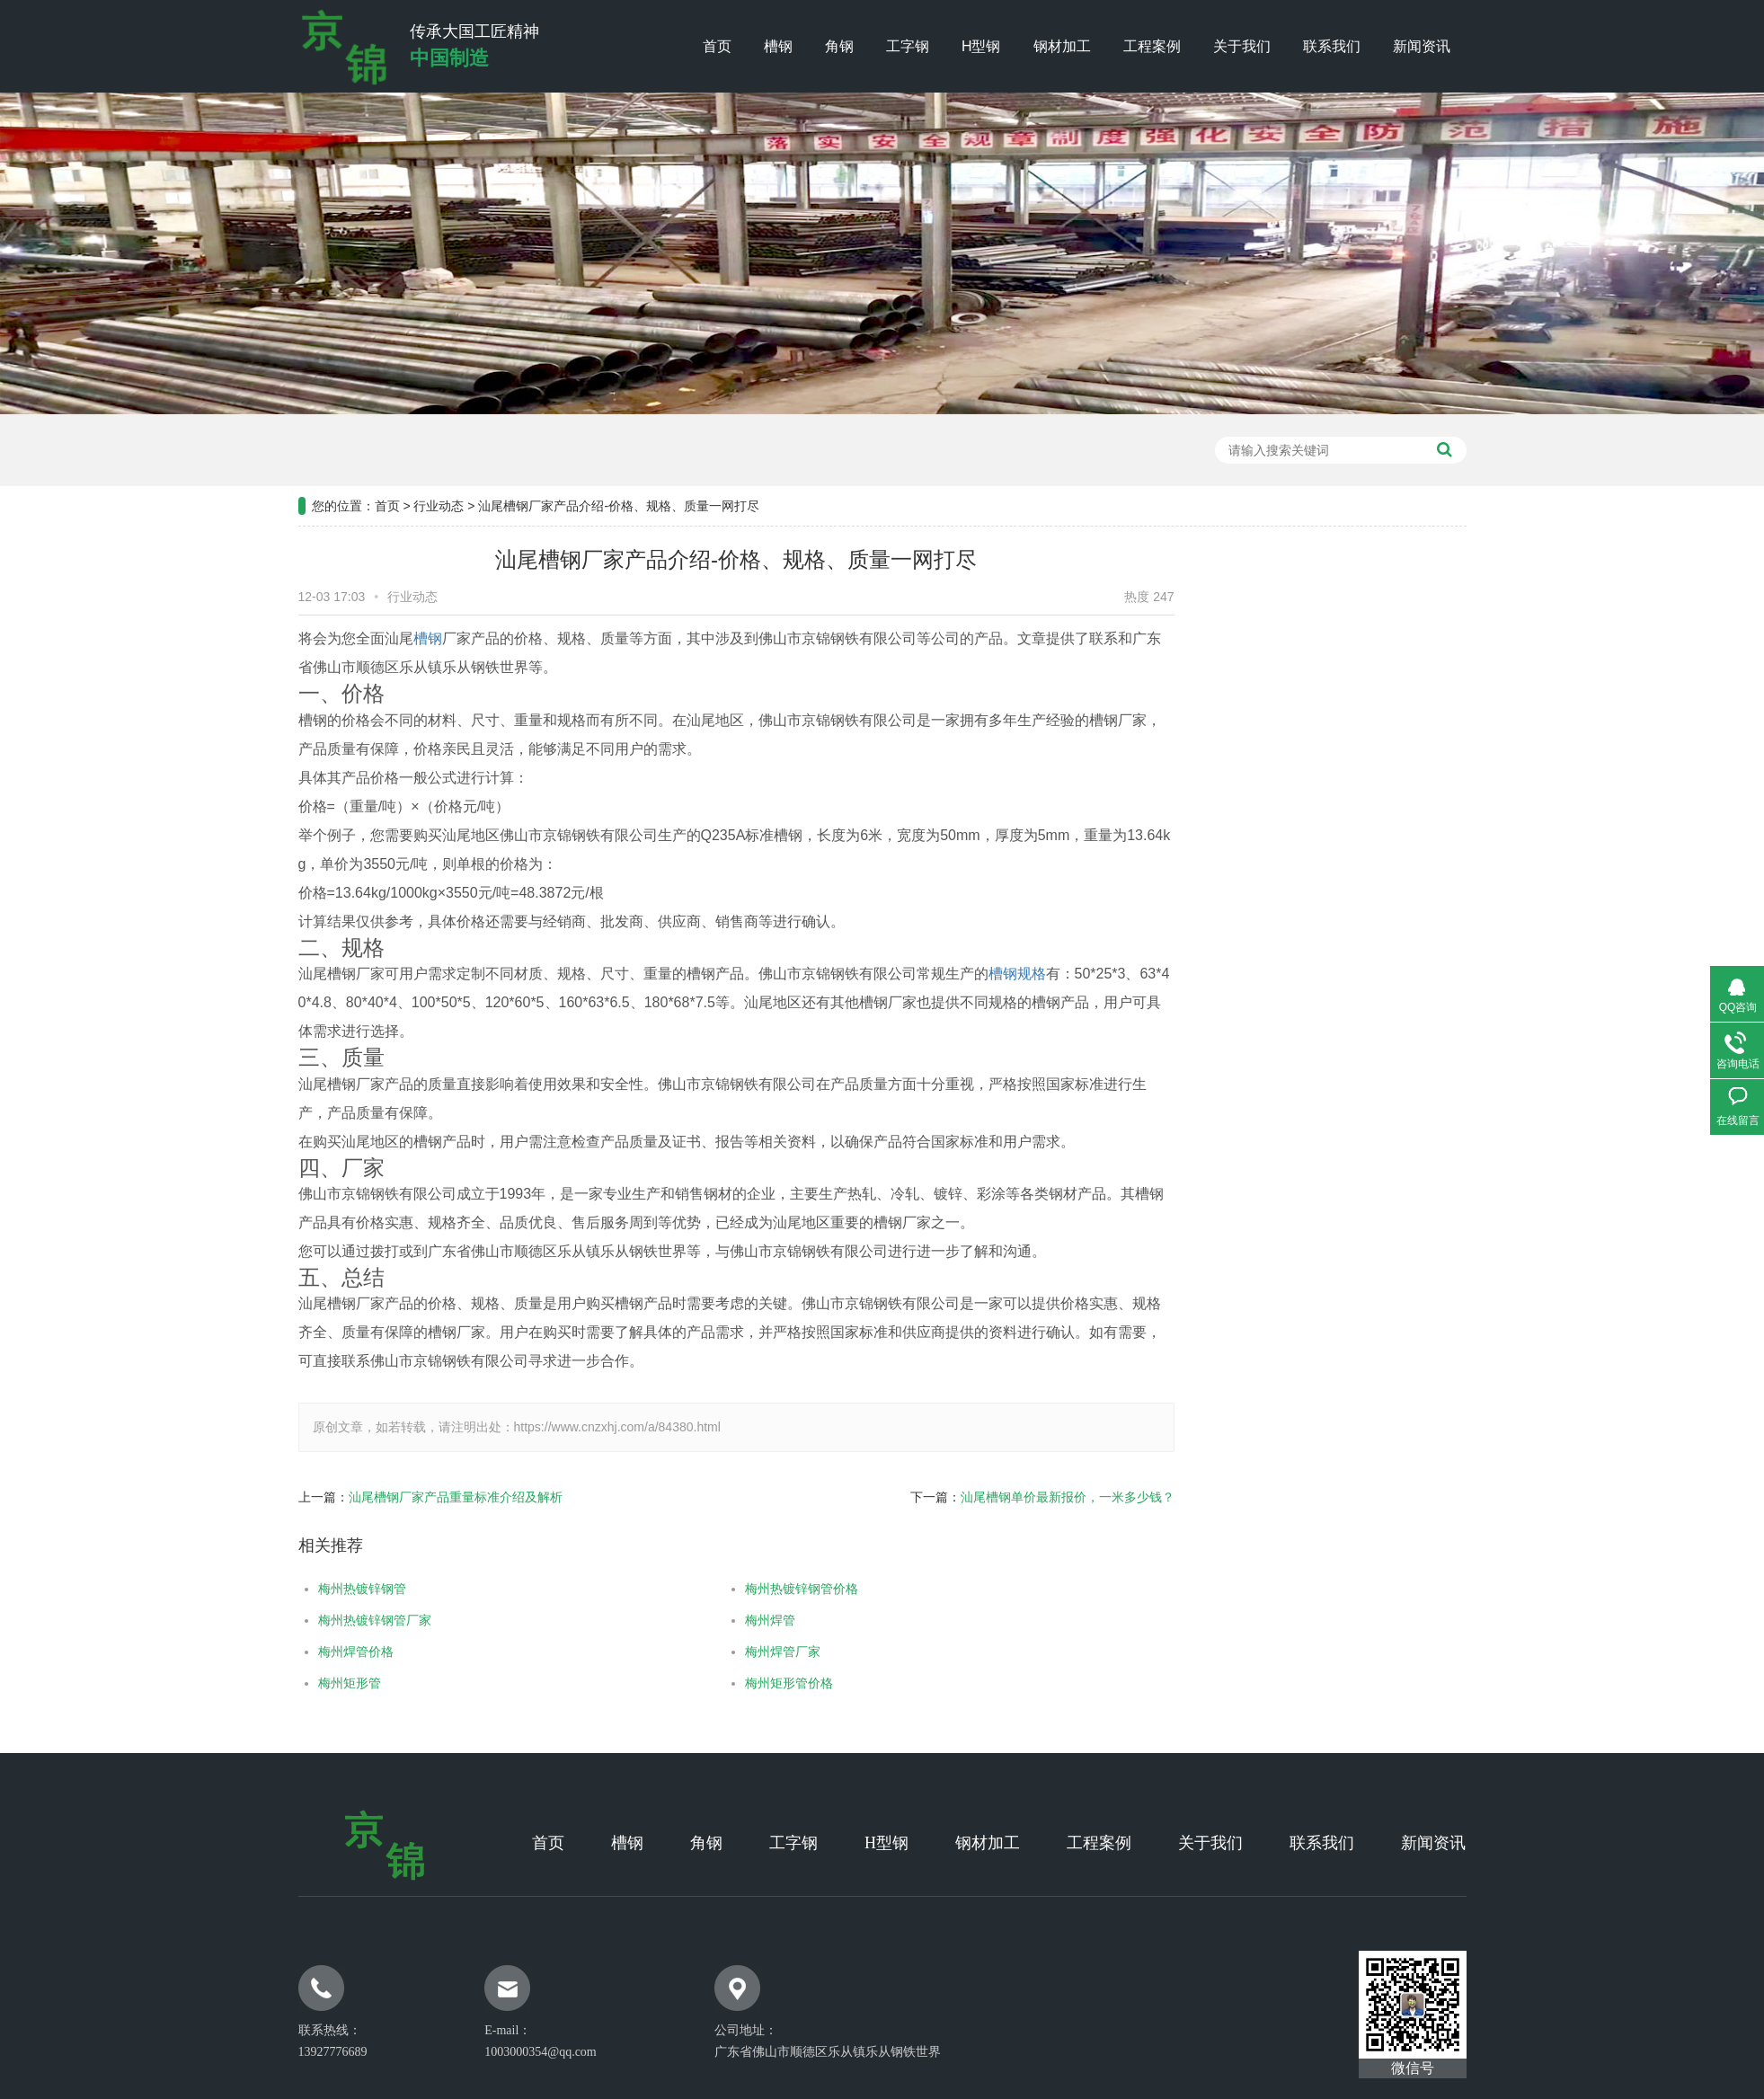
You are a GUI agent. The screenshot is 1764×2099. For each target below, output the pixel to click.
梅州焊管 (718, 1620)
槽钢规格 (965, 973)
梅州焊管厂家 (730, 1651)
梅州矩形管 (297, 1683)
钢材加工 (1062, 46)
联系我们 (1332, 46)
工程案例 (1152, 46)
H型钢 (981, 46)
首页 (717, 46)
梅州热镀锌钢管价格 (749, 1588)
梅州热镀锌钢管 (310, 1588)
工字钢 (907, 46)
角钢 (839, 46)
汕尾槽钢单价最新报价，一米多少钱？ (1015, 1497)
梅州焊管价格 (303, 1651)
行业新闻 (1401, 729)
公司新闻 (1401, 684)
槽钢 (778, 46)
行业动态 (438, 454)
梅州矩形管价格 (737, 1683)
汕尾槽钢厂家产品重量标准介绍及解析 (403, 1497)
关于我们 (1242, 46)
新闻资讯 (1421, 46)
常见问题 (1401, 774)
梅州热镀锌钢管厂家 (322, 1620)
